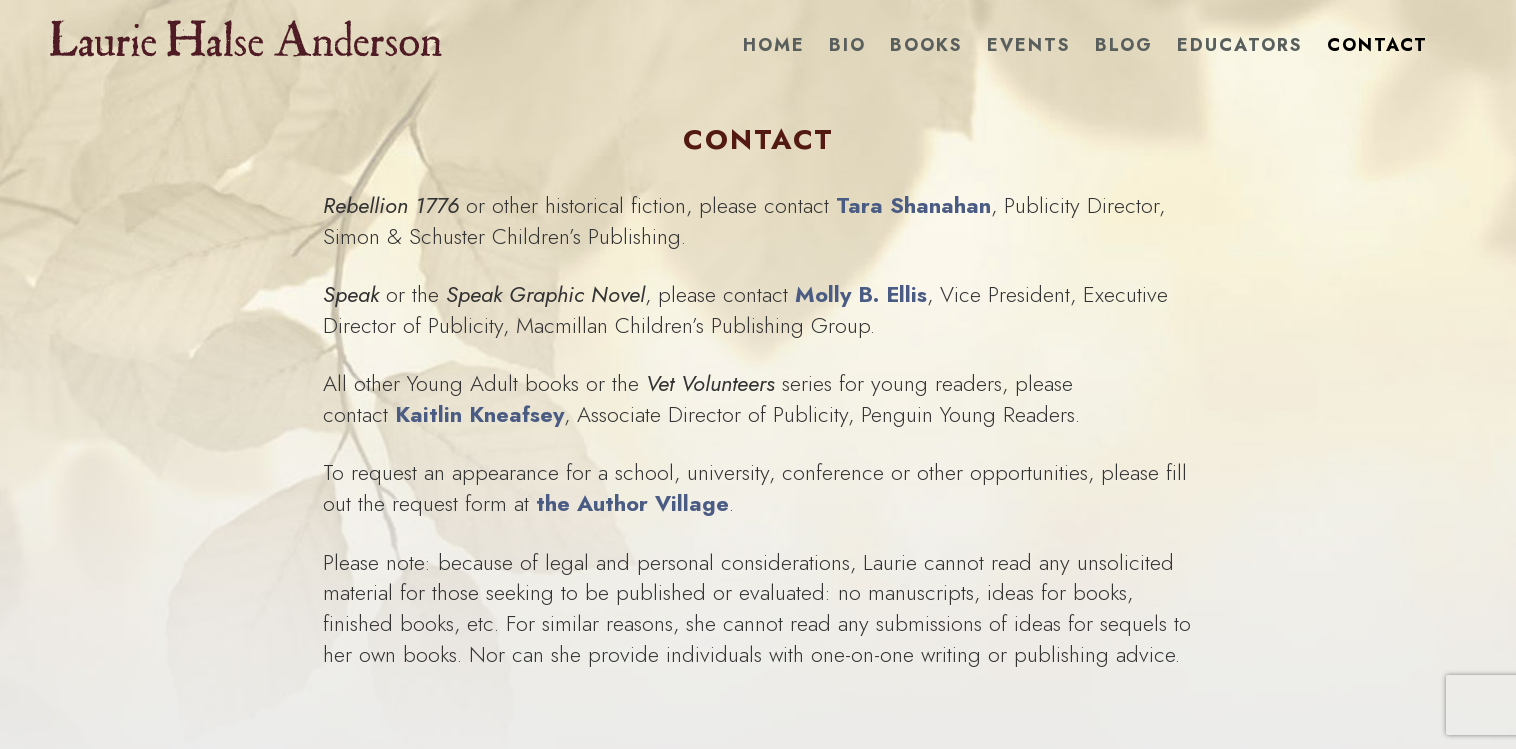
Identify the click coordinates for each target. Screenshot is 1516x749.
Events (1029, 45)
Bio (847, 45)
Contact (1377, 45)
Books (926, 45)
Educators (1240, 45)
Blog (1124, 45)
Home (774, 45)
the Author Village (632, 503)
